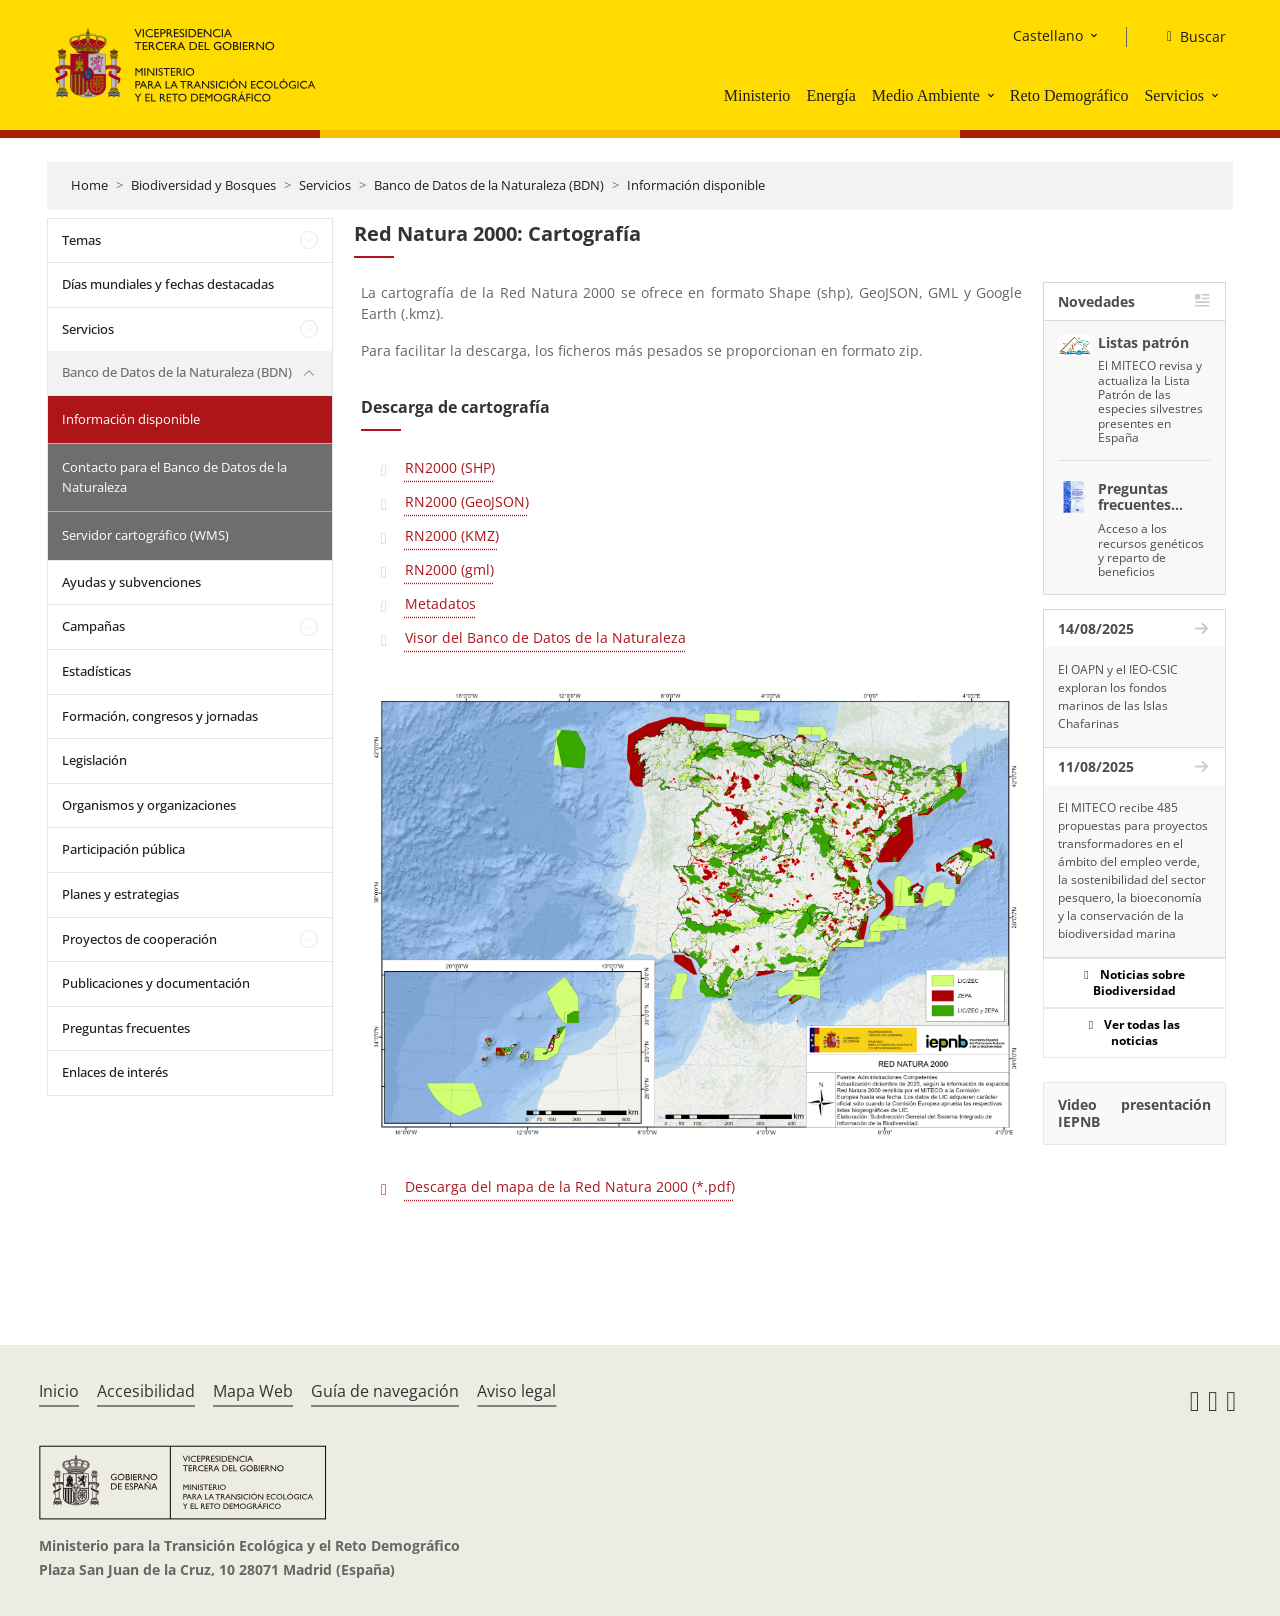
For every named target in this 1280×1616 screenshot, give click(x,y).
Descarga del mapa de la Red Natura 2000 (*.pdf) (570, 1186)
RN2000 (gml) (449, 569)
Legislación (94, 760)
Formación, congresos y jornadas (160, 716)
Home (89, 185)
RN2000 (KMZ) (452, 535)
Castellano (1048, 35)
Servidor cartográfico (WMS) (145, 535)
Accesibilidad (146, 1391)
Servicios (1174, 95)
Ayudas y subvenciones (131, 582)
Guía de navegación (385, 1391)
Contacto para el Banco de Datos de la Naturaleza (174, 477)
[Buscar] (1188, 37)
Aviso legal (516, 1391)
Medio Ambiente (926, 95)
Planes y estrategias (120, 894)
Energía (830, 95)
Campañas (93, 626)
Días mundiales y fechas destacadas (168, 284)
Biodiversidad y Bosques (203, 185)
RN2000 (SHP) (450, 467)
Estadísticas (96, 671)
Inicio (59, 1391)
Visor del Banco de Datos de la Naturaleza (545, 637)
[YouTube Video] (1134, 1220)
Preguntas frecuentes (126, 1028)
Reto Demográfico (1069, 95)
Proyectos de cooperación (139, 939)
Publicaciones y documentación (156, 983)
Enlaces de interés (115, 1072)
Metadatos (440, 603)
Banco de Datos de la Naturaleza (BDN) (489, 185)
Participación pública (123, 849)
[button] (993, 95)
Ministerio (757, 95)
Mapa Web (253, 1391)
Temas (81, 240)
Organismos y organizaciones (149, 805)
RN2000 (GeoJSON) (467, 501)
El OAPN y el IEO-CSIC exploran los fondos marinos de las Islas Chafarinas (1118, 696)
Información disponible (696, 185)
